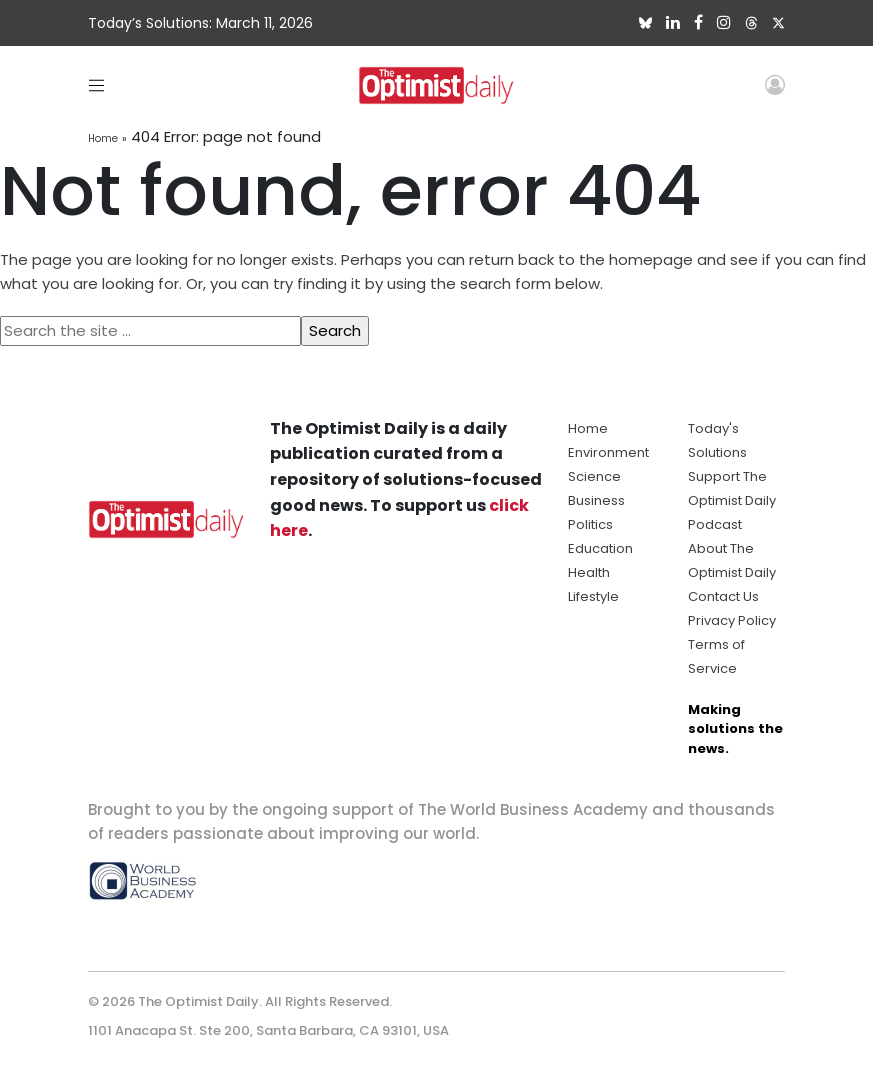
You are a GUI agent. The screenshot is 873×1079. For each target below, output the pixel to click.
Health (589, 572)
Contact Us (723, 596)
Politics (590, 524)
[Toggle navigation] (96, 84)
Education (600, 548)
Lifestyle (593, 596)
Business (596, 500)
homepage (651, 259)
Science (594, 476)
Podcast (715, 524)
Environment (608, 452)
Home (103, 138)
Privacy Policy (732, 620)
